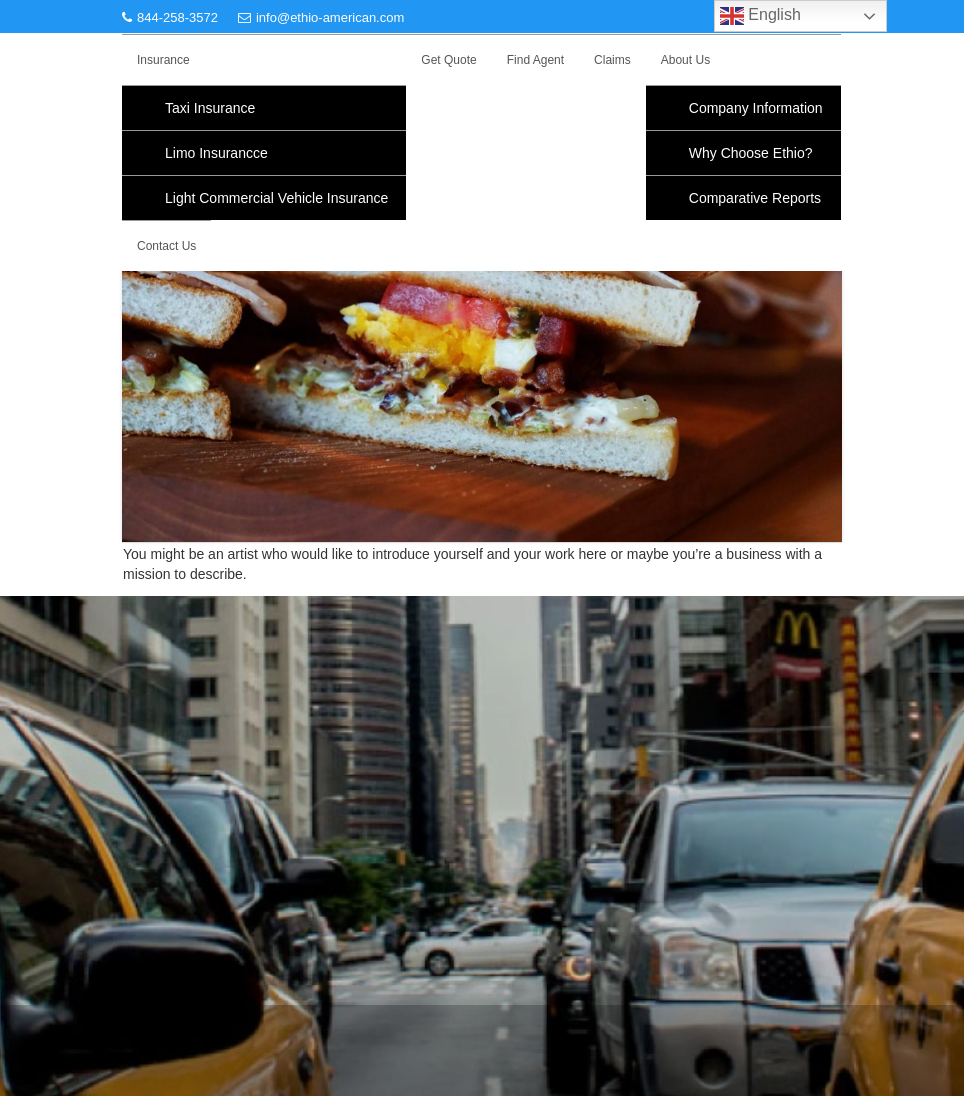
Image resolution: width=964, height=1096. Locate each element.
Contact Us (166, 246)
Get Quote (448, 60)
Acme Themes (775, 1022)
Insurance (163, 60)
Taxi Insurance (210, 108)
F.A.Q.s (146, 803)
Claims (612, 60)
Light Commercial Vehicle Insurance (276, 198)
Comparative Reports (755, 198)
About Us (685, 60)
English (760, 16)
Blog (137, 867)
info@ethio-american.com (321, 17)
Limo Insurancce (216, 153)
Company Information (756, 108)
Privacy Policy (168, 770)
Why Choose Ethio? (751, 153)
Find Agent (535, 60)
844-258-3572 (170, 17)
